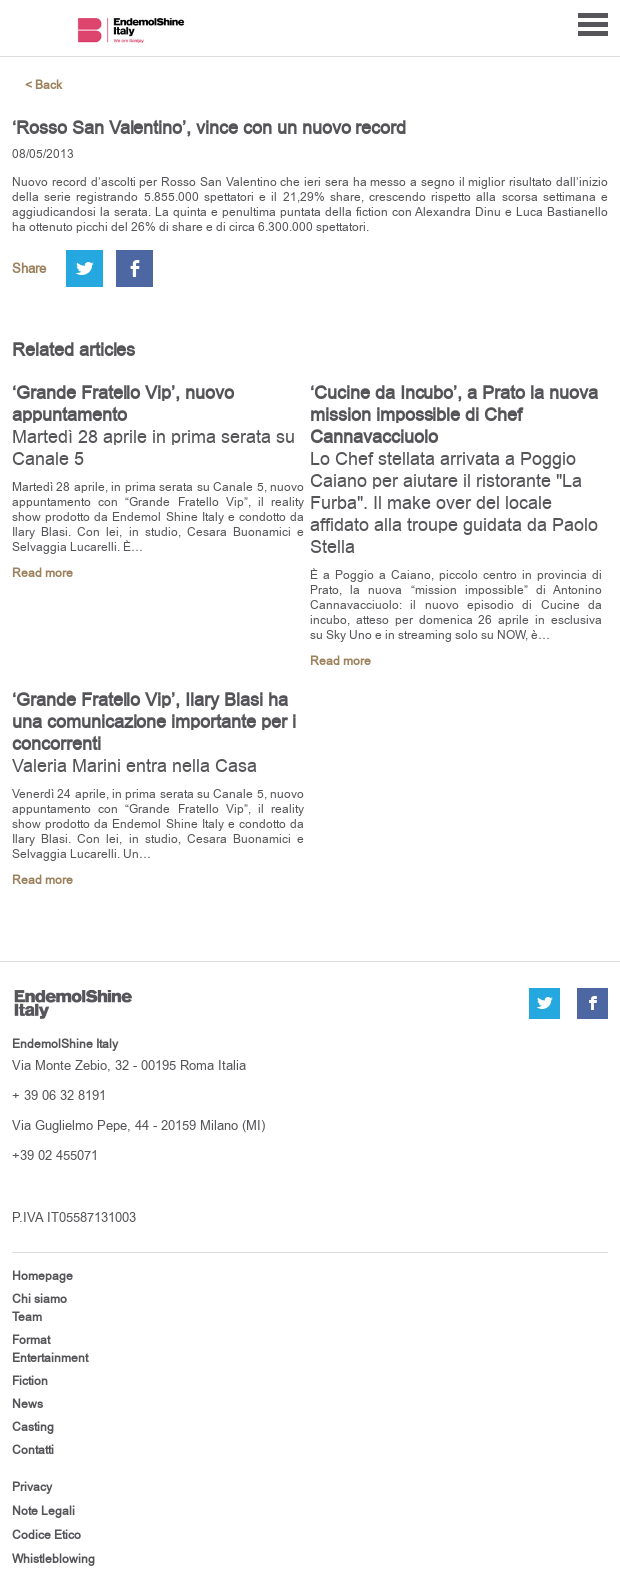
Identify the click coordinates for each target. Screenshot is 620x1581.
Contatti (33, 1450)
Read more (42, 573)
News (27, 1404)
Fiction (30, 1381)
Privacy (32, 1487)
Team (27, 1317)
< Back (43, 85)
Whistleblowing (53, 1559)
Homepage (42, 1276)
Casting (33, 1427)
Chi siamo (39, 1299)
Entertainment (50, 1358)
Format (31, 1340)
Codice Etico (46, 1535)
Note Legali (43, 1511)
